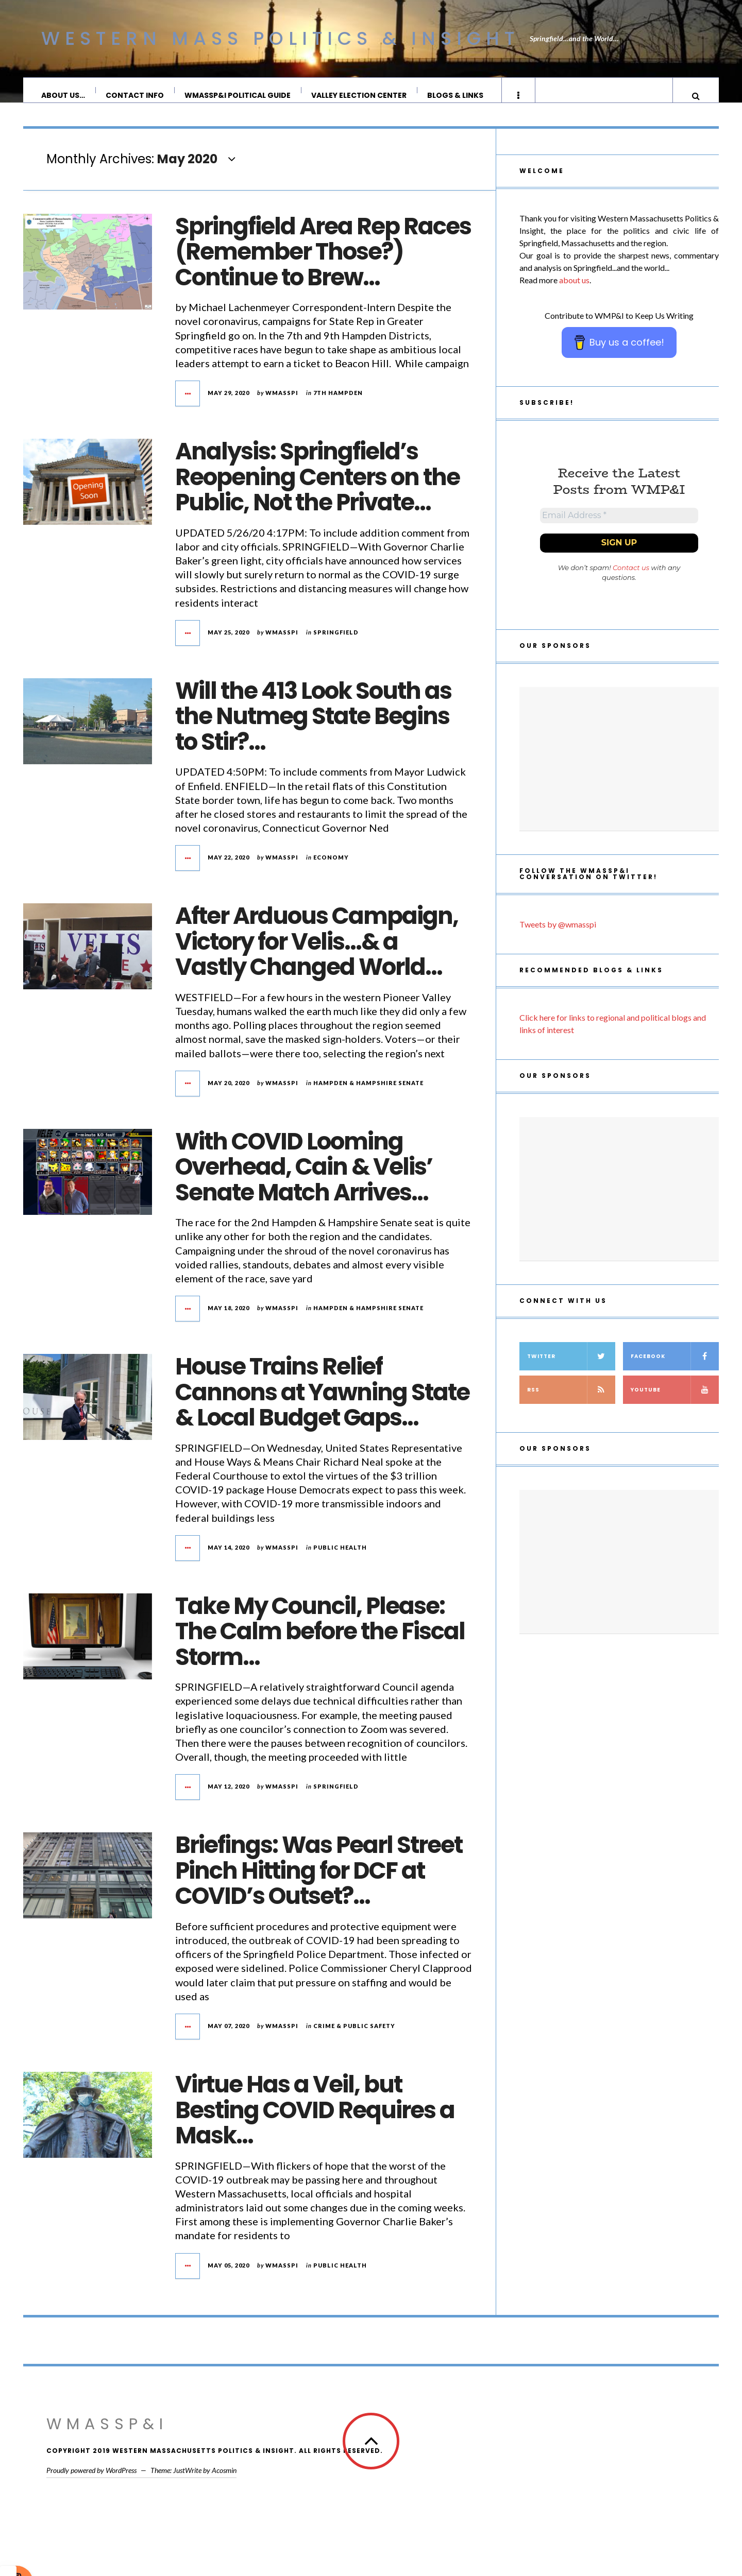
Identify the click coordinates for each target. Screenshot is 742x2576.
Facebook (675, 1370)
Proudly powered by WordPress (91, 2480)
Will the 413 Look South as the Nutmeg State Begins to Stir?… (313, 726)
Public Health (340, 1557)
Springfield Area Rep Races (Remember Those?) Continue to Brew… (323, 262)
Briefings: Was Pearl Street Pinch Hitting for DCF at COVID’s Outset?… (318, 1880)
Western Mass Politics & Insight (280, 38)
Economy (331, 867)
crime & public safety (354, 2036)
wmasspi (281, 403)
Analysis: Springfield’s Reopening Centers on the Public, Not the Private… (317, 487)
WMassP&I (107, 2434)
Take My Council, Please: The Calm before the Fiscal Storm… (320, 1642)
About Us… (64, 95)
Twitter (571, 1370)
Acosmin (224, 2480)
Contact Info (135, 95)
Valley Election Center (359, 95)
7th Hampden (338, 403)
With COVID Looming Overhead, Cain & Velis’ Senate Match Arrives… (303, 1177)
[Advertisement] (619, 773)
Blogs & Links (456, 95)
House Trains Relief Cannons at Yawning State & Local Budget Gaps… (322, 1402)
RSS (571, 1404)
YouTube (675, 1404)
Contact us (631, 582)
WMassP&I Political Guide (238, 95)
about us (574, 290)
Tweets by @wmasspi (557, 938)
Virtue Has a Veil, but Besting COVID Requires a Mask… (314, 2120)
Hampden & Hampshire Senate (368, 1093)
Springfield (336, 642)
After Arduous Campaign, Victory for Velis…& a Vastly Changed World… (316, 951)
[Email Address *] (619, 528)
